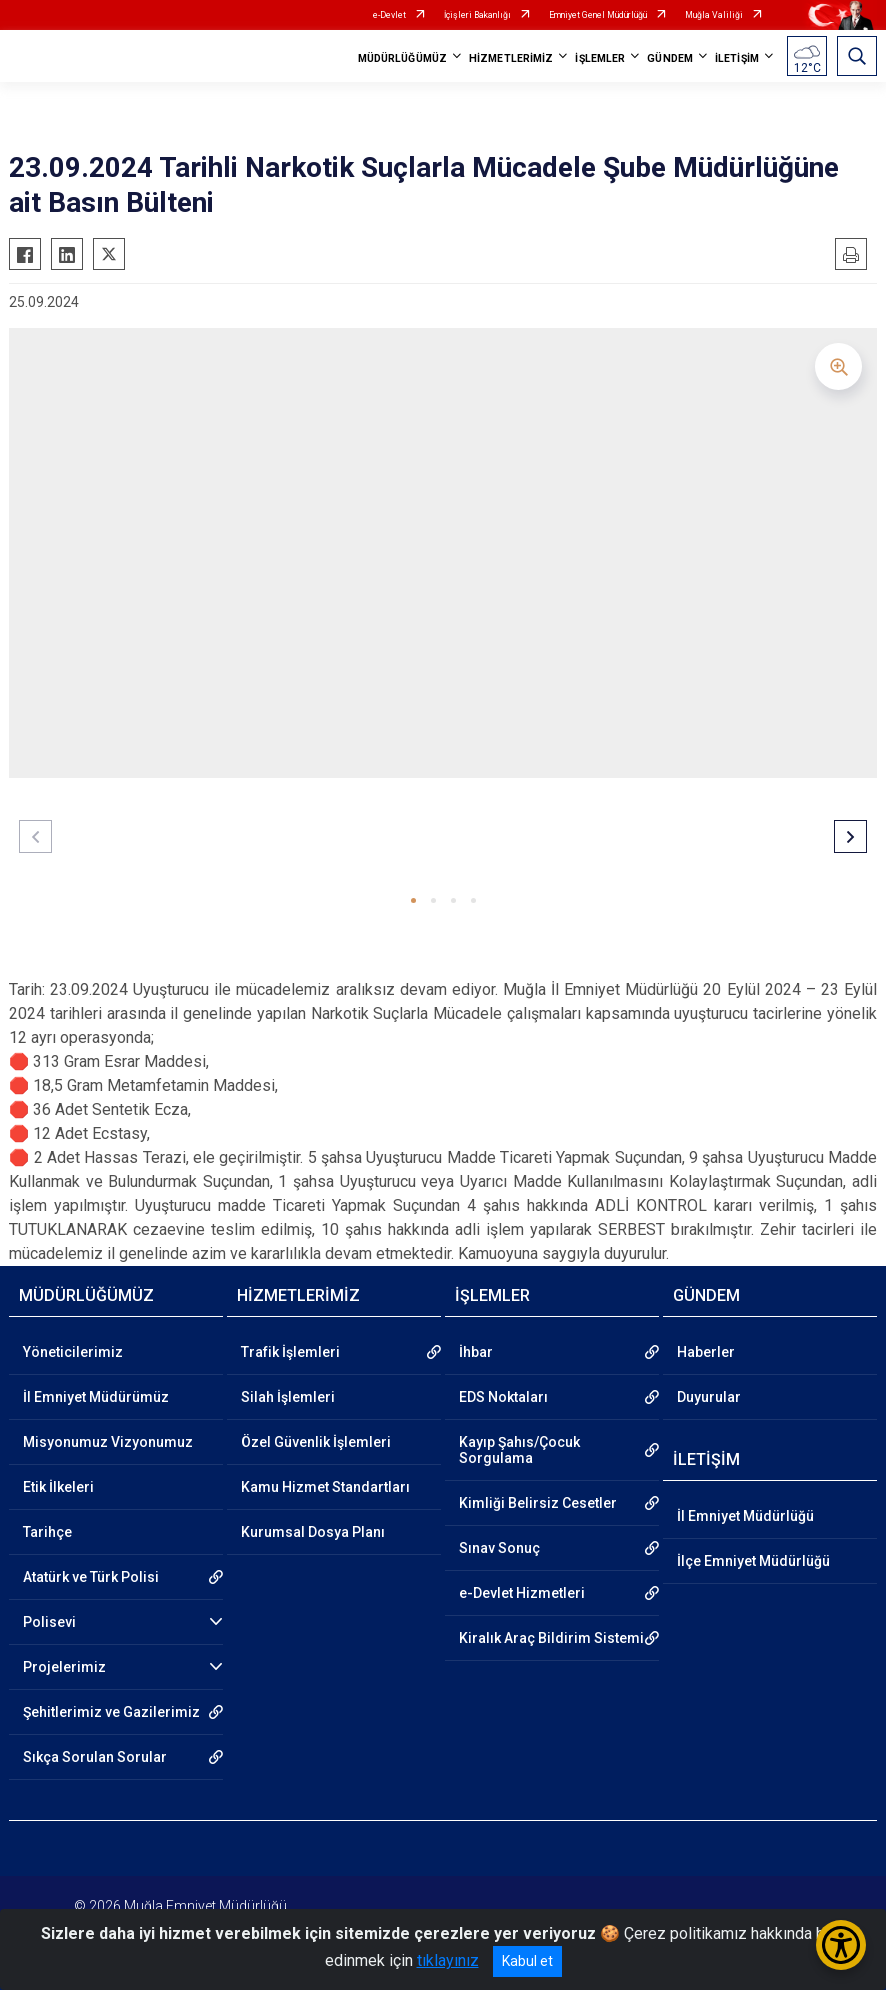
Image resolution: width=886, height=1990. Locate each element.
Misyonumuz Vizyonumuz (108, 1442)
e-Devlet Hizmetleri (522, 1593)
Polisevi (49, 1622)
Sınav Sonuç (499, 1548)
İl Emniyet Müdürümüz (96, 1397)
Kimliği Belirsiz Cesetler (538, 1503)
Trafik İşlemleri (290, 1352)
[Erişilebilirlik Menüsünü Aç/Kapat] (841, 1945)
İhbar (476, 1352)
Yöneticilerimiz (73, 1352)
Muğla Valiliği (714, 15)
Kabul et (527, 1961)
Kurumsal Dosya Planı (313, 1532)
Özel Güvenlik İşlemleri (316, 1442)
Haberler (706, 1352)
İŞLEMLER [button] (600, 58)
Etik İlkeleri (58, 1487)
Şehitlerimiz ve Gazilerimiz (111, 1712)
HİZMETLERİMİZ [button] (511, 58)
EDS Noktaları (503, 1397)
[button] (413, 900)
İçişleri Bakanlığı (477, 15)
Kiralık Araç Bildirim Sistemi (551, 1638)
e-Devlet (389, 15)
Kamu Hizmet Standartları (325, 1487)
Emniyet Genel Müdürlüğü (598, 15)
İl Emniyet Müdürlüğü (745, 1516)
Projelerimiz (64, 1667)
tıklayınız (448, 1960)
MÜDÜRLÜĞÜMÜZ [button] (402, 58)
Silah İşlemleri (288, 1397)
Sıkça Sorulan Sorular (95, 1757)
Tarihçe (47, 1532)
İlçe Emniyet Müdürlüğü (753, 1561)
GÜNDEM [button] (670, 58)
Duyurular (709, 1397)
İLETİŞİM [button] (737, 58)
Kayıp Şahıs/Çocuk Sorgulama (519, 1450)
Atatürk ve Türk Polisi (91, 1577)
